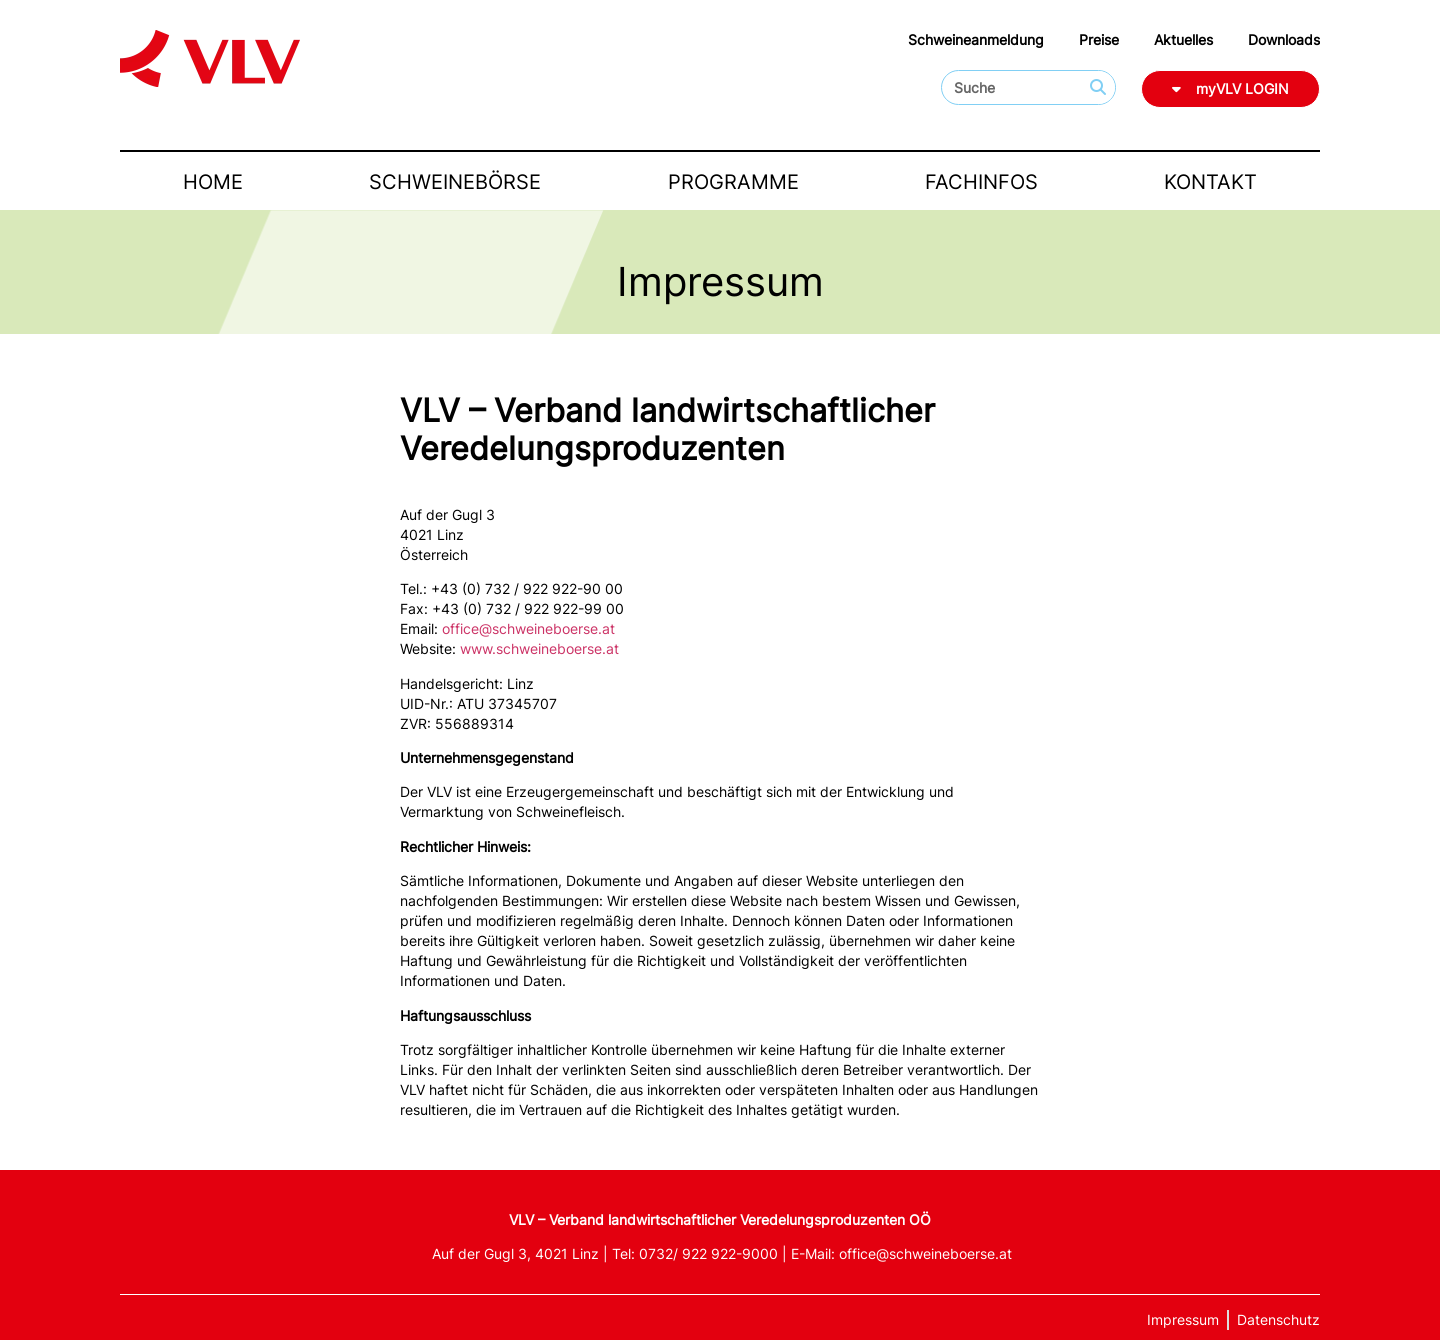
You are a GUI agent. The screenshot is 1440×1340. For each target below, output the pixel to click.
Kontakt (1210, 182)
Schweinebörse (455, 182)
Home (213, 182)
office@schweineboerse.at (528, 628)
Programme (733, 182)
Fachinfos (981, 182)
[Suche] (1097, 87)
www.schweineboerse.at (539, 648)
